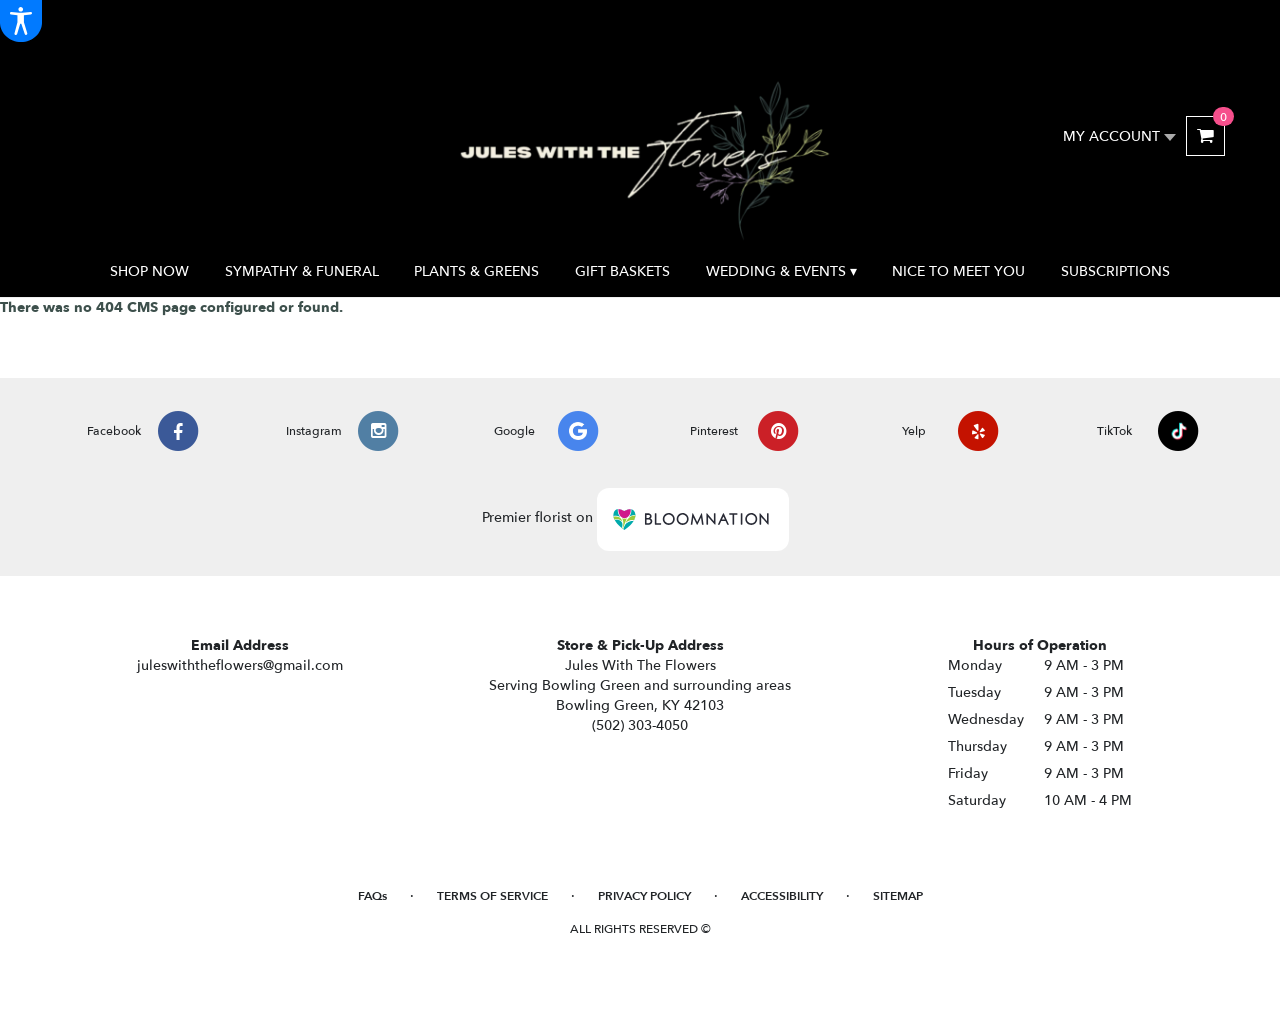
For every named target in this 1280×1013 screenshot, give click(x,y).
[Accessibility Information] (21, 21)
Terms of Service (492, 896)
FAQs (372, 896)
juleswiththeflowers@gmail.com (240, 665)
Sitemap (898, 896)
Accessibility (782, 896)
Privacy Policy (644, 896)
